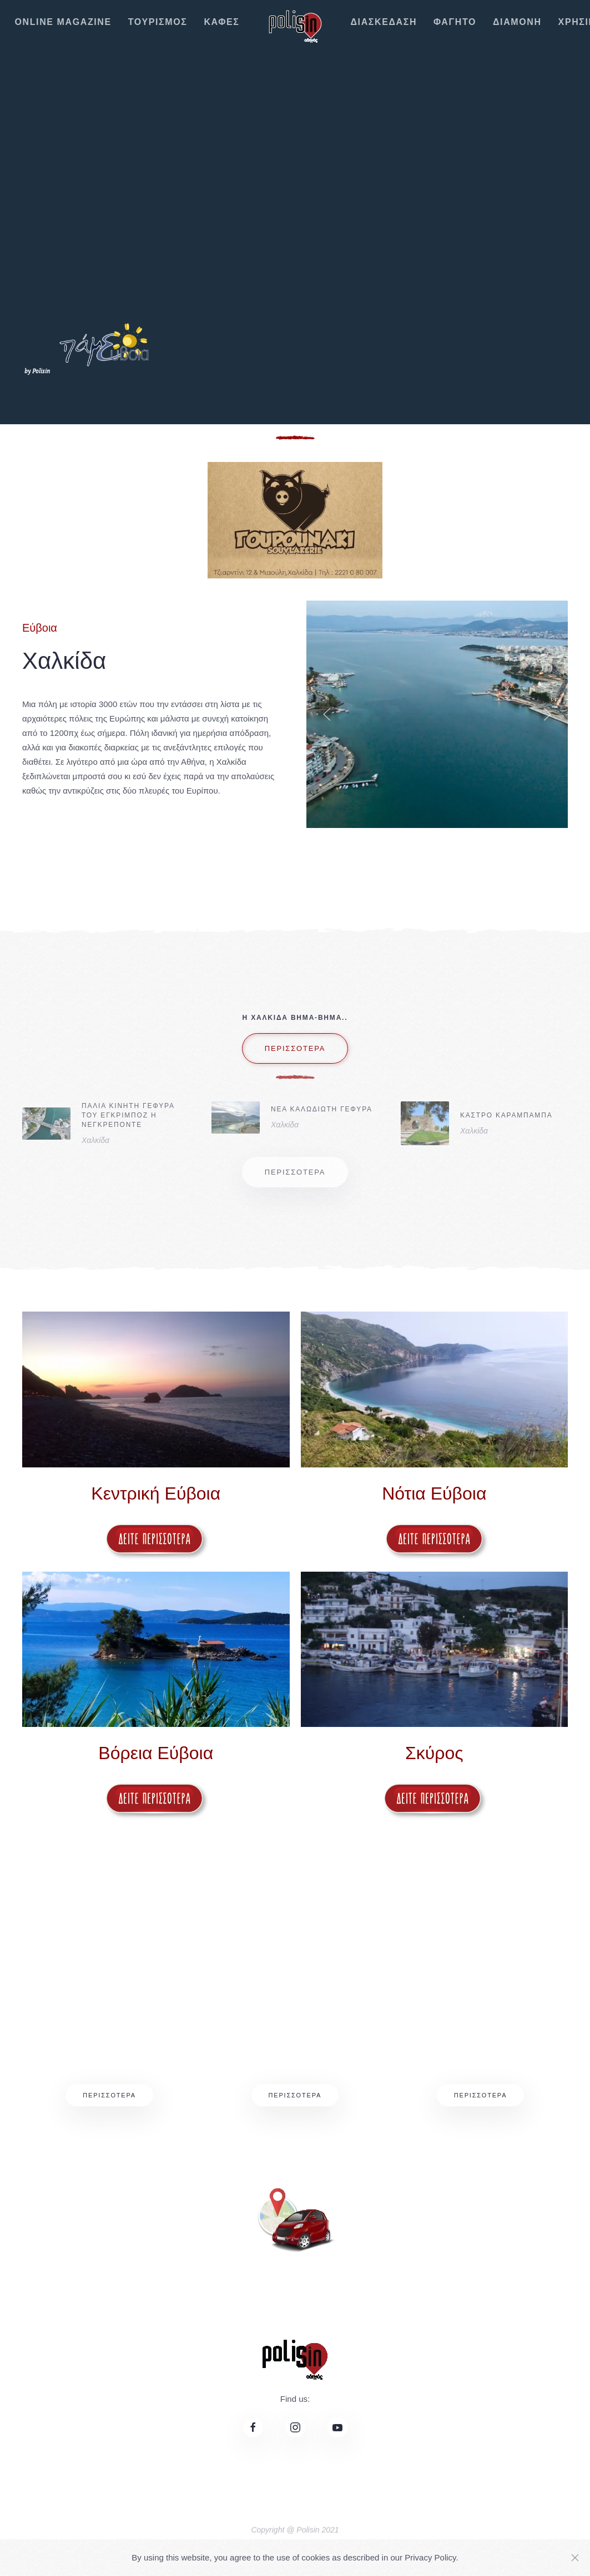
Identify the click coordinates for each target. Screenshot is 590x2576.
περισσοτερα (295, 1067)
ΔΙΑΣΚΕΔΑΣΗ (384, 22)
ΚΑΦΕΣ (221, 22)
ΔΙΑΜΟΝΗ (517, 22)
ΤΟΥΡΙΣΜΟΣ (158, 22)
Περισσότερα (109, 2095)
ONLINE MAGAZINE (63, 22)
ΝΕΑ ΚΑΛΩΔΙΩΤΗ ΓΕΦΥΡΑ (321, 1109)
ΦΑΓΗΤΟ (454, 22)
